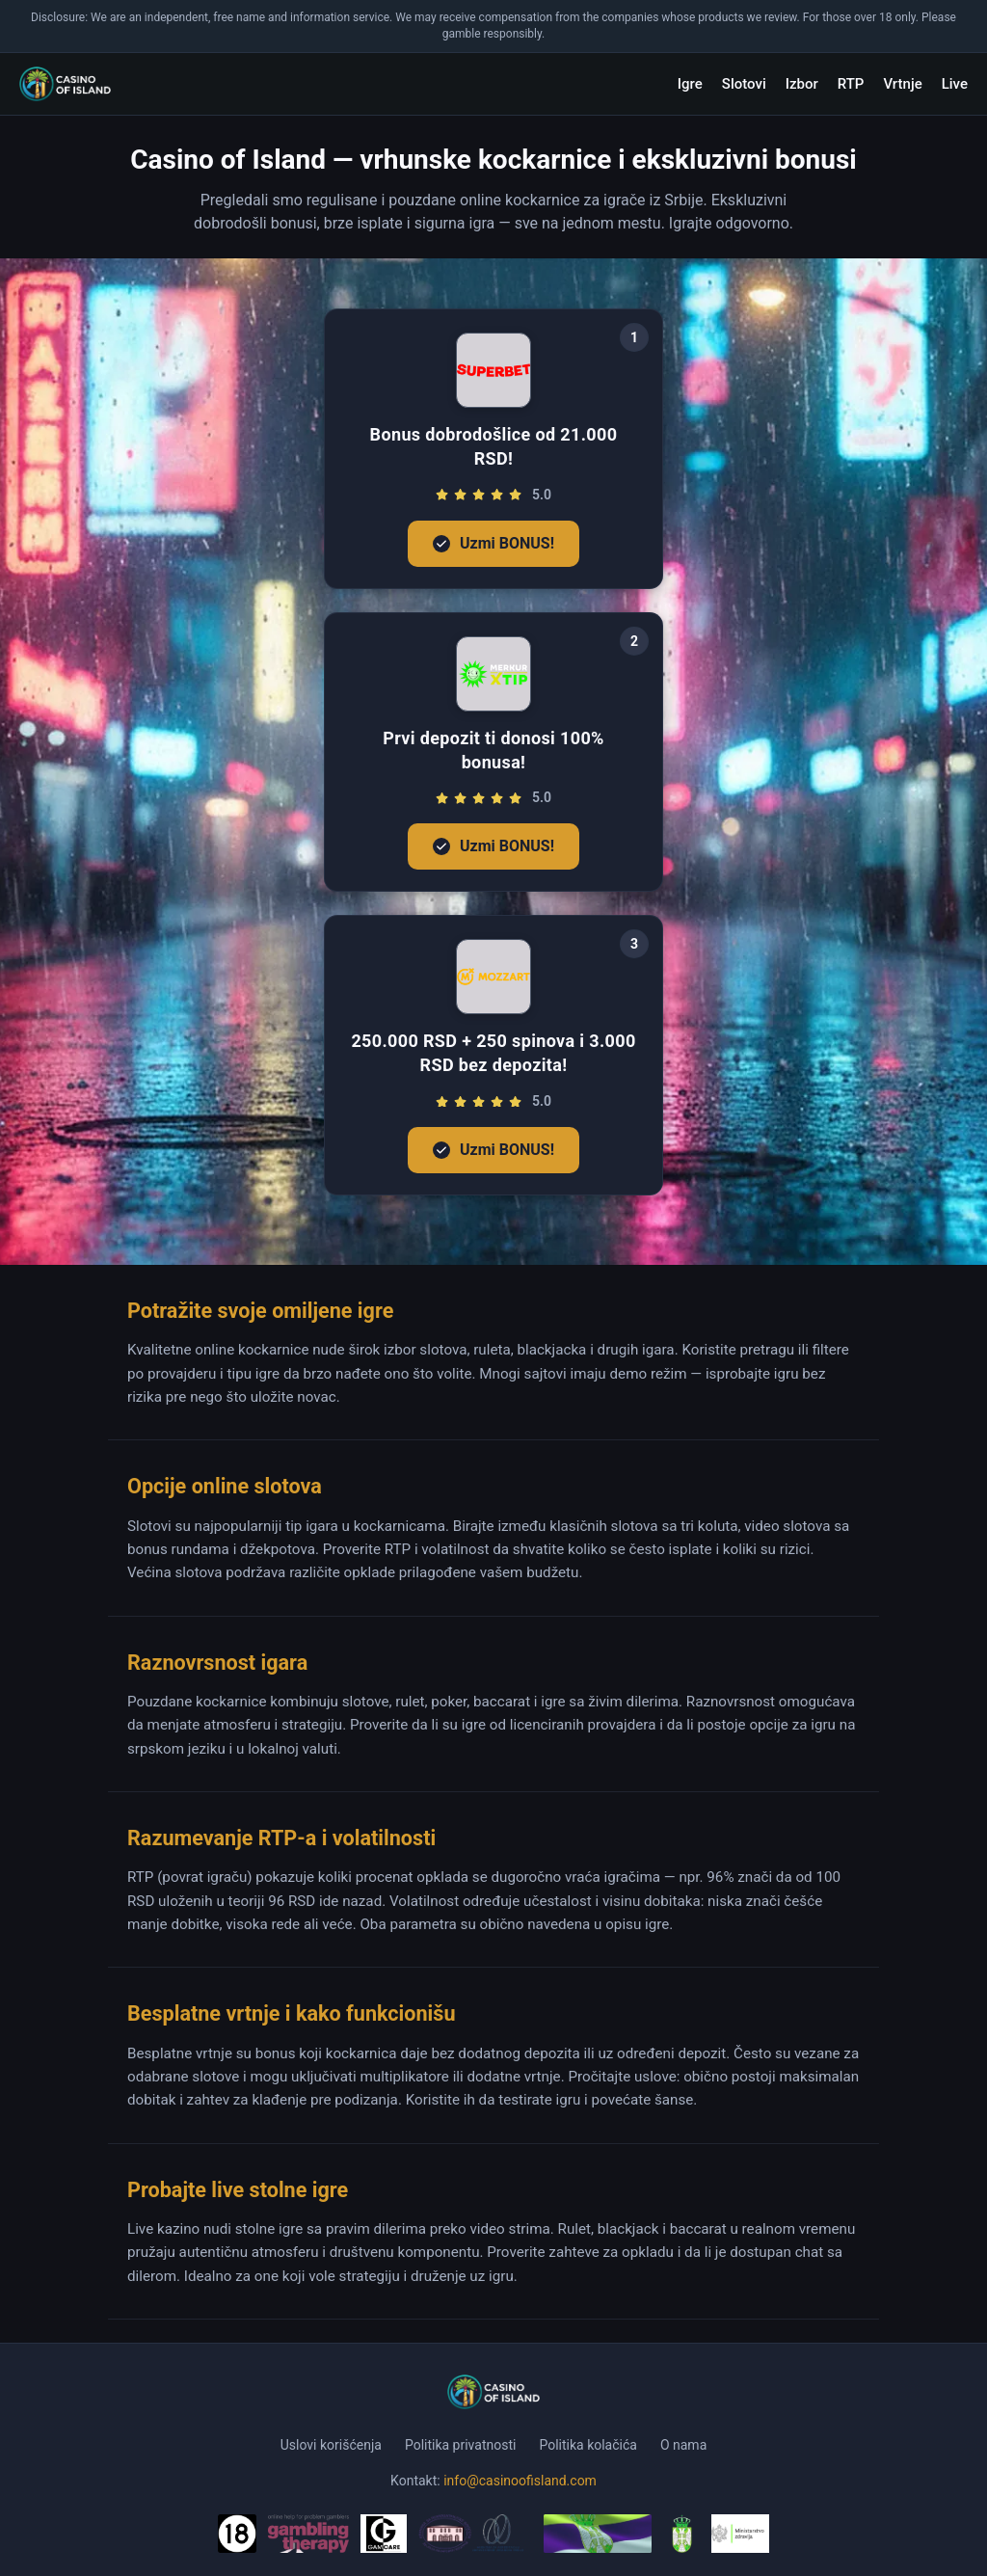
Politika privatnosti (461, 2445)
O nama (683, 2445)
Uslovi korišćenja (331, 2445)
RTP (851, 84)
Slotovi (744, 84)
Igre (690, 84)
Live (955, 84)
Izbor (802, 84)
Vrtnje (902, 84)
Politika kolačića (587, 2445)
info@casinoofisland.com (520, 2480)
